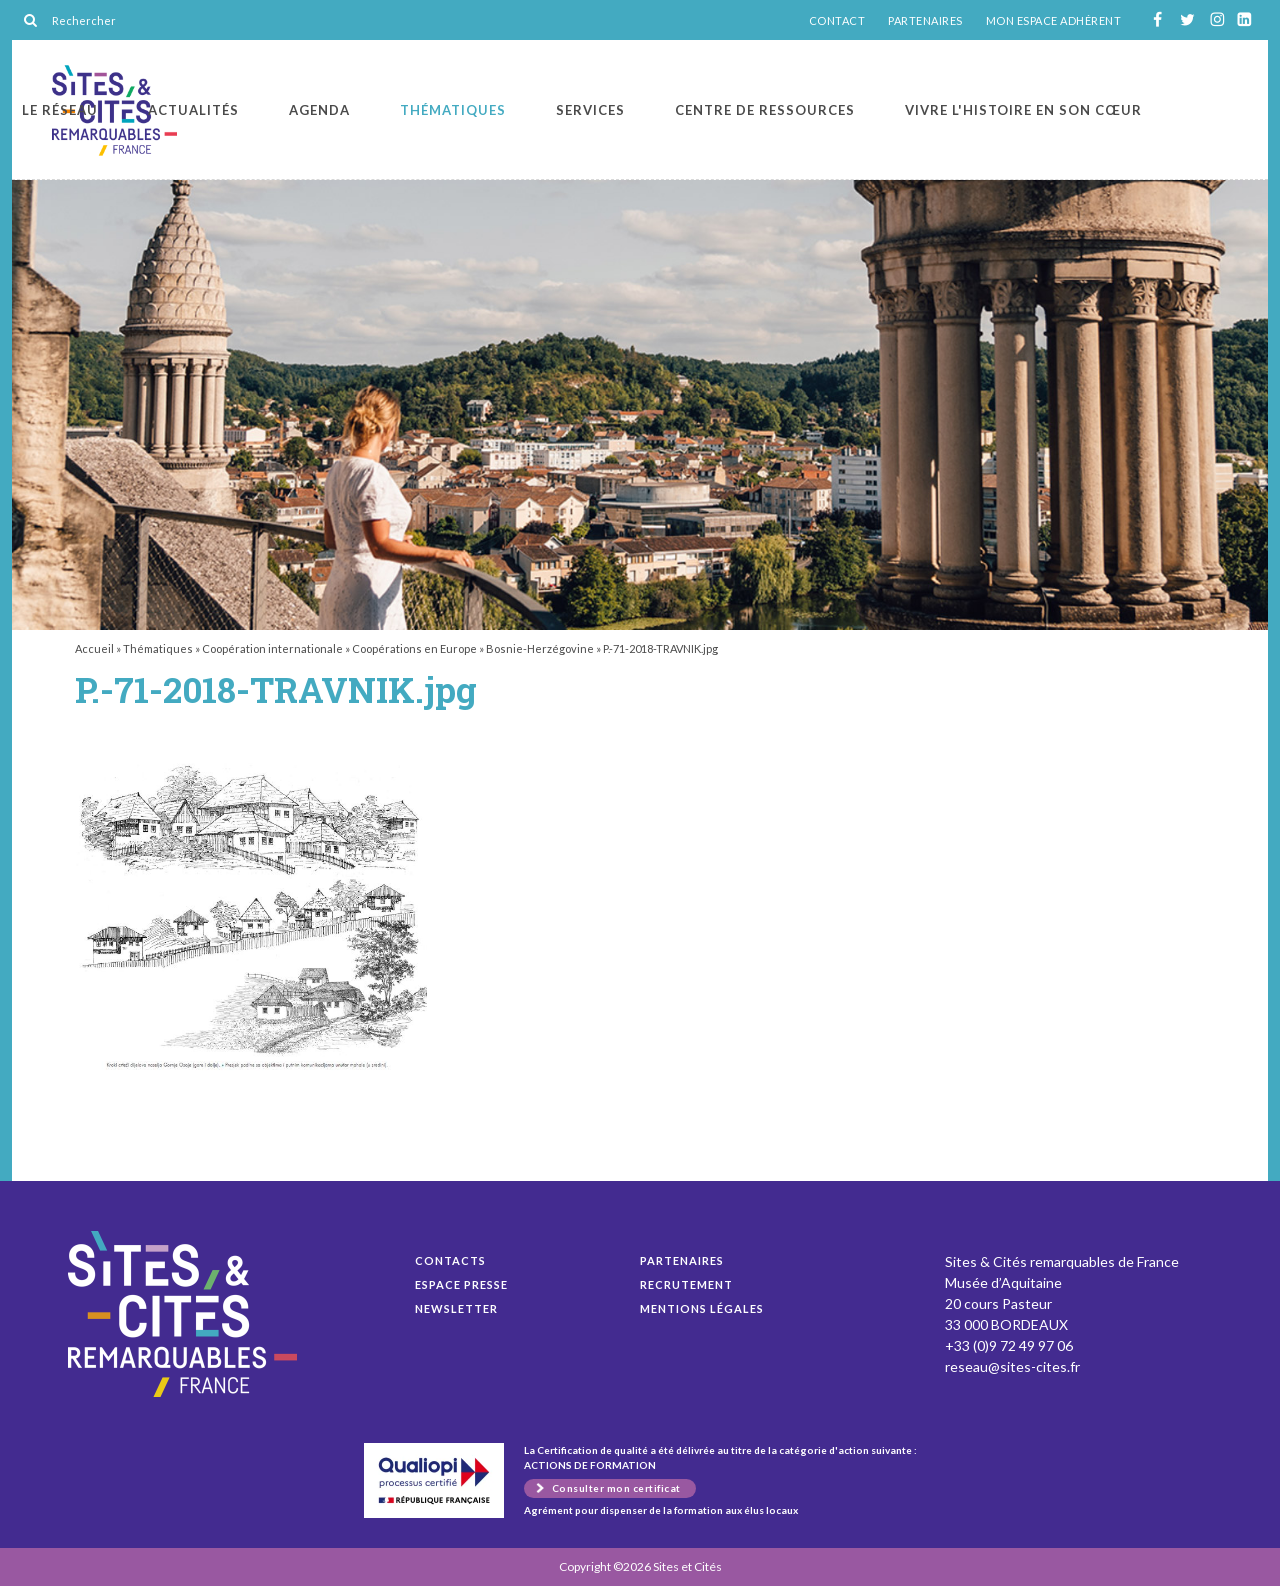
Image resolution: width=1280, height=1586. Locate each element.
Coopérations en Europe (414, 648)
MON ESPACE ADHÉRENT (1054, 21)
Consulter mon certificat (616, 1488)
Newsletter (456, 1308)
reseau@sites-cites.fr (1012, 1366)
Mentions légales (702, 1308)
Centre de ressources (765, 110)
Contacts (450, 1260)
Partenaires (682, 1260)
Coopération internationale (272, 648)
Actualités (193, 110)
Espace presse (461, 1284)
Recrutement (686, 1284)
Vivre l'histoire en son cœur (1023, 110)
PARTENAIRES (925, 21)
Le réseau (60, 110)
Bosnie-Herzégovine (540, 648)
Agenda (319, 110)
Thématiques (453, 110)
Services (590, 110)
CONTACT (837, 21)
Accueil (94, 648)
